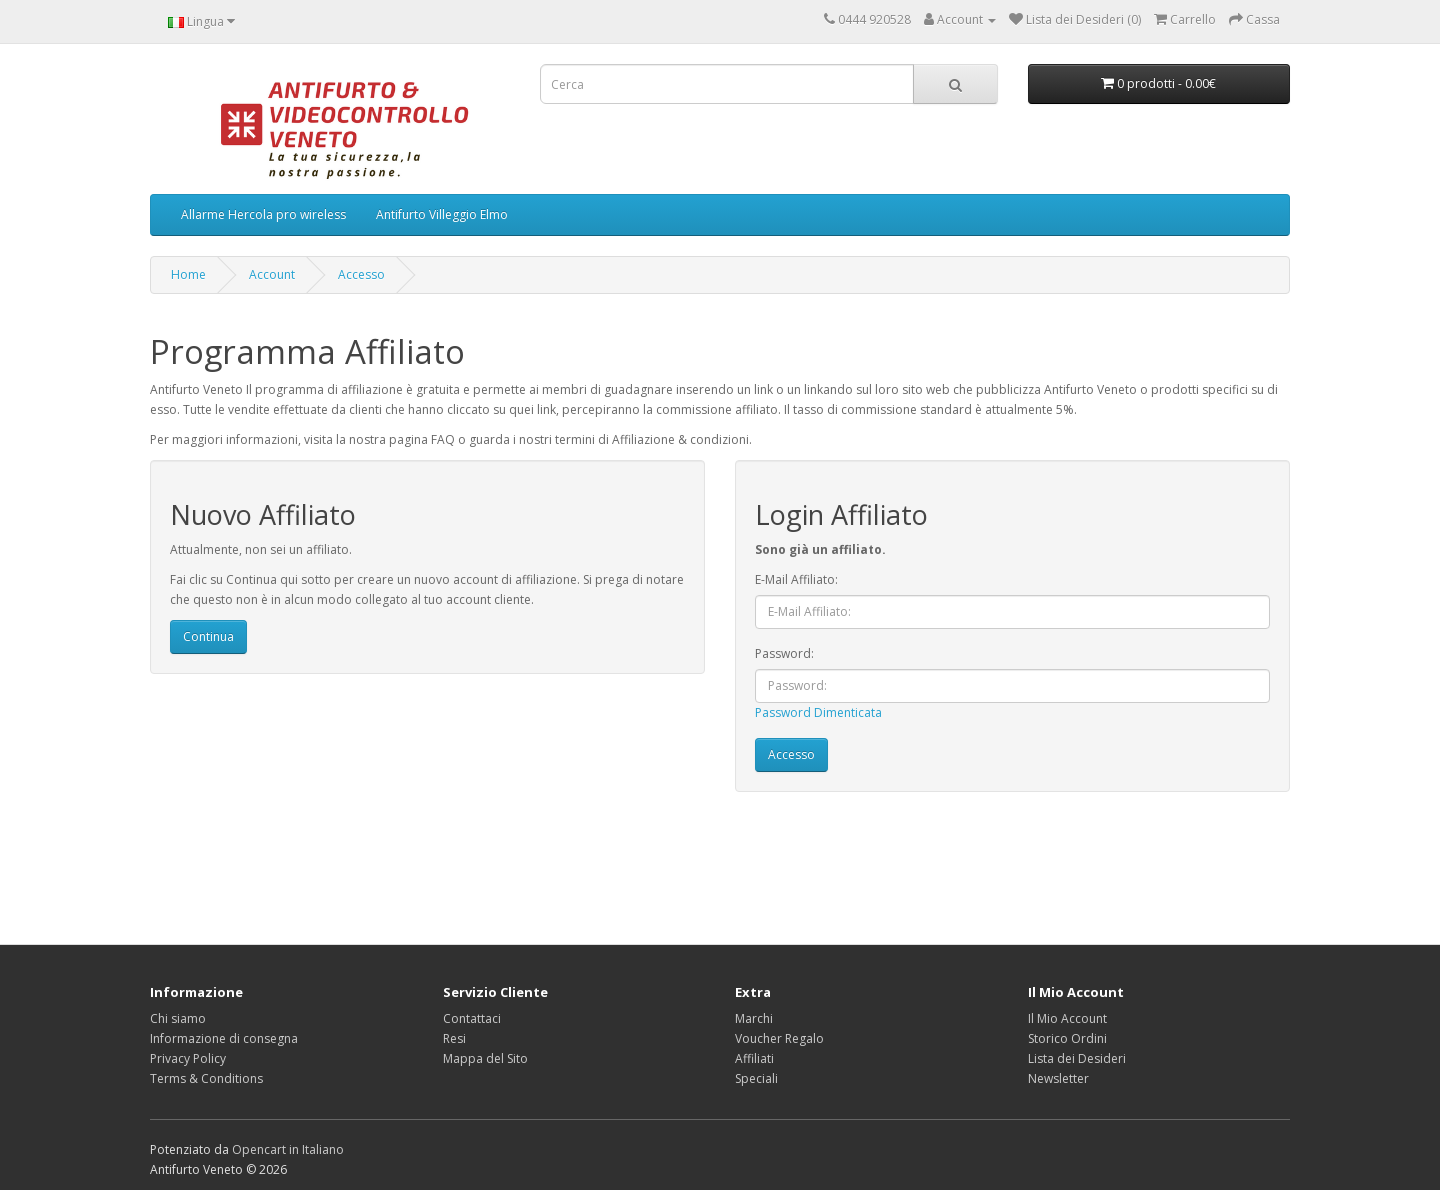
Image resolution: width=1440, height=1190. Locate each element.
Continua (208, 636)
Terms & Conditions (206, 1078)
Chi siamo (178, 1018)
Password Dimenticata (818, 712)
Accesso (361, 274)
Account (272, 274)
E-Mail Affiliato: (796, 579)
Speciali (756, 1078)
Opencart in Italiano (288, 1149)
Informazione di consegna (224, 1038)
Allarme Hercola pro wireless (263, 214)
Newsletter (1058, 1078)
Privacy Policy (188, 1058)
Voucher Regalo (779, 1038)
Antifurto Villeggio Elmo (442, 214)
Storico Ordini (1067, 1038)
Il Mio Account (1067, 1018)
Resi (454, 1038)
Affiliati (754, 1058)
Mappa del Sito (485, 1058)
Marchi (754, 1018)
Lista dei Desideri (1077, 1058)
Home (188, 274)
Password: (784, 653)
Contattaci (472, 1018)
